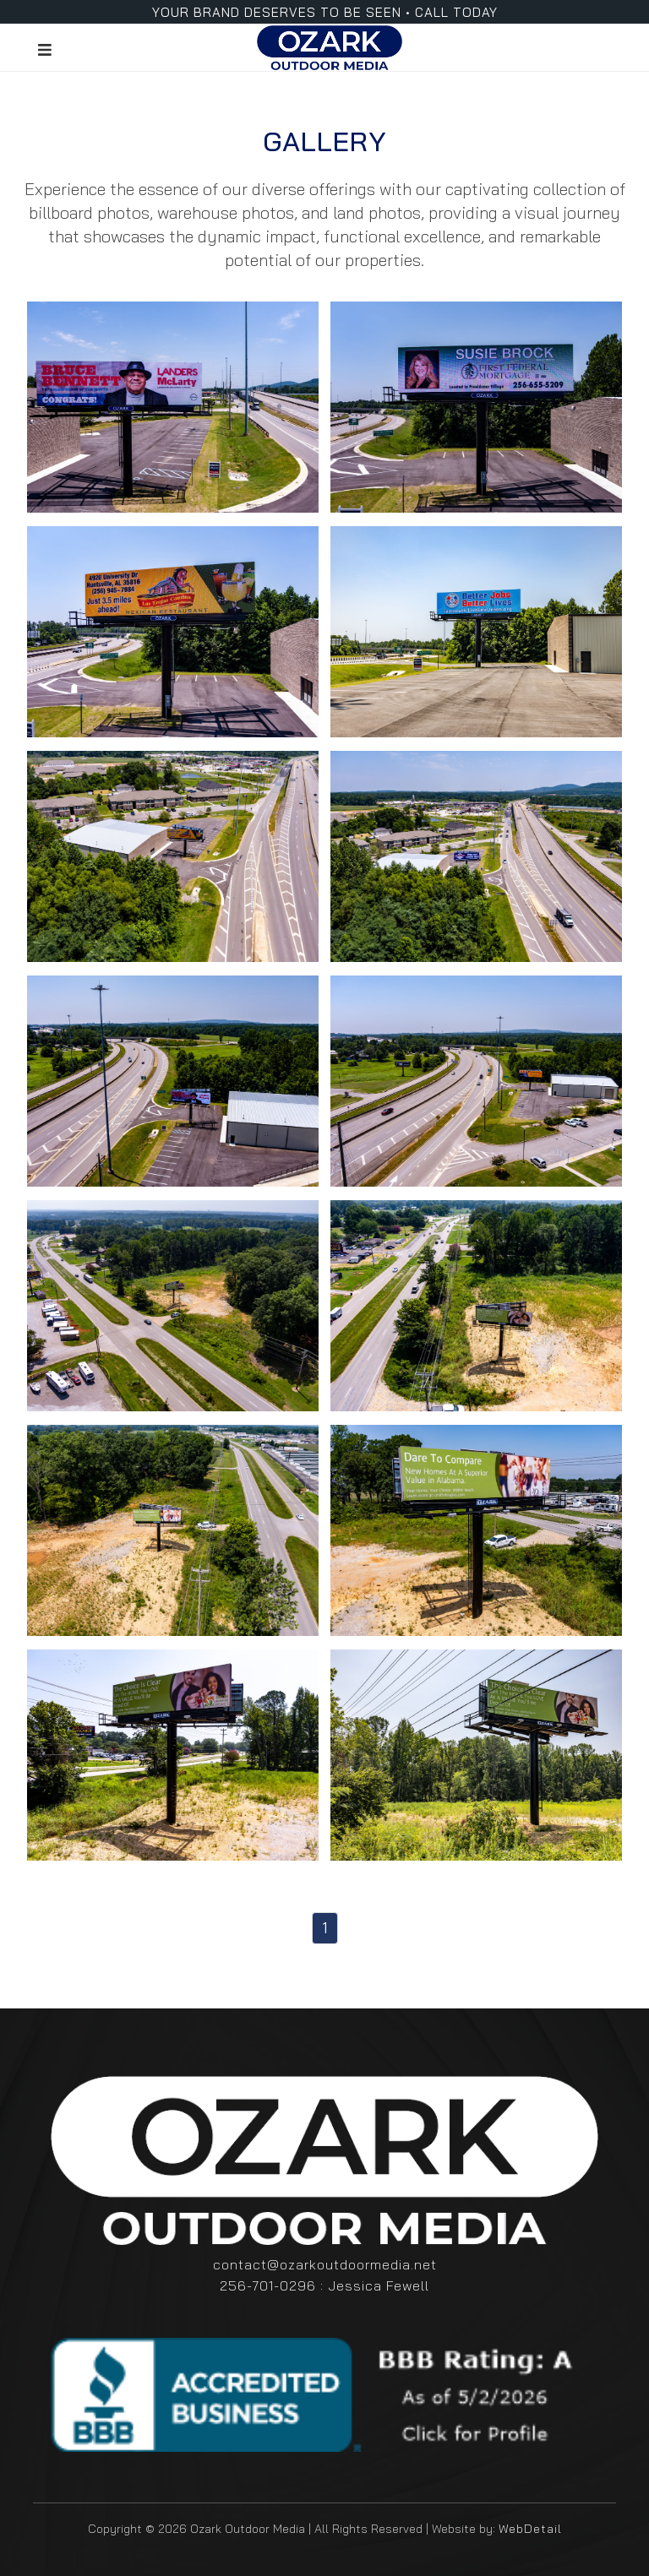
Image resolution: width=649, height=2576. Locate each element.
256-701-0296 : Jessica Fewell (324, 2285)
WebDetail (530, 2528)
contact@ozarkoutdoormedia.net (325, 2264)
